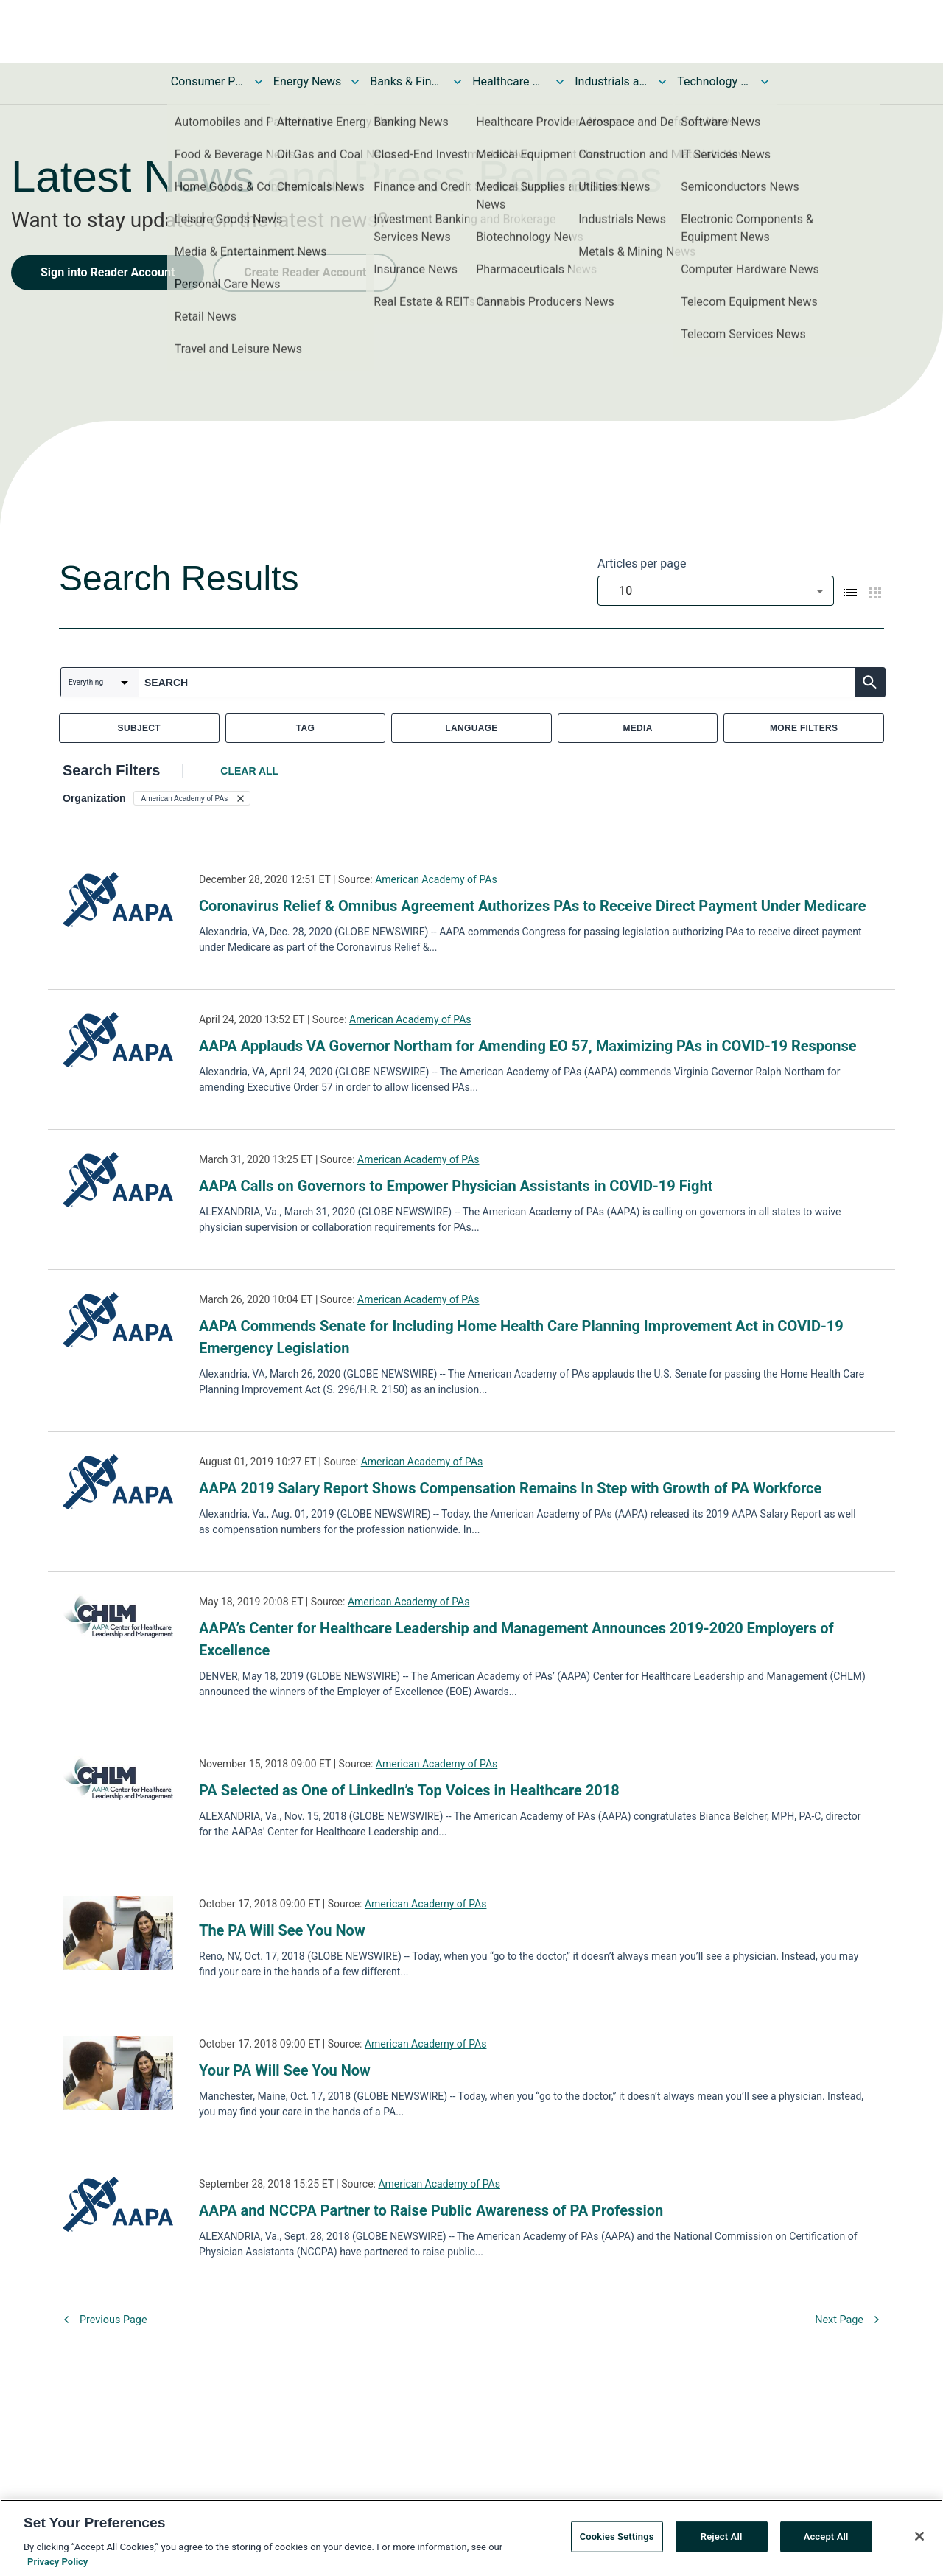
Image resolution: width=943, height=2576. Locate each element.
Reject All (722, 2541)
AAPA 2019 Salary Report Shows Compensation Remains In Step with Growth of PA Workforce (510, 1488)
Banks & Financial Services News (407, 81)
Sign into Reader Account (108, 272)
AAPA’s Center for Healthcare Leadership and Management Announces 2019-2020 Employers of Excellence (516, 1639)
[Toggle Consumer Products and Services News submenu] (258, 81)
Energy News (307, 81)
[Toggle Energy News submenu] (355, 81)
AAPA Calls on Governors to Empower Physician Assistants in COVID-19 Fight (455, 1186)
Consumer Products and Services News (208, 81)
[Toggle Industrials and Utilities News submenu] (662, 81)
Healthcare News (509, 81)
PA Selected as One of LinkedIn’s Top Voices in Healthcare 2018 (409, 1790)
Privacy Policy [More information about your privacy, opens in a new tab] (57, 2566)
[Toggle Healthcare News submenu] (560, 81)
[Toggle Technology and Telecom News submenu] (764, 81)
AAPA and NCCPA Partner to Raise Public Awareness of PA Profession (431, 2210)
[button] (192, 798)
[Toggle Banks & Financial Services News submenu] (457, 81)
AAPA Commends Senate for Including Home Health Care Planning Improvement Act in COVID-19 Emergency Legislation (521, 1337)
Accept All (826, 2541)
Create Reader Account (305, 272)
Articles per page (641, 563)
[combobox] (715, 591)
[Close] (919, 2540)
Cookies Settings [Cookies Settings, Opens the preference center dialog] (617, 2541)
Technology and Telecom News (714, 81)
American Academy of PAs (436, 879)
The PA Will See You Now (282, 1930)
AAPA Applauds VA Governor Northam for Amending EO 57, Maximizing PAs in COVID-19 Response (528, 1046)
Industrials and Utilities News (611, 81)
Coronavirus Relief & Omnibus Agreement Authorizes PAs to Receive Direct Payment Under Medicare (532, 906)
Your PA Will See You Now (285, 2070)
